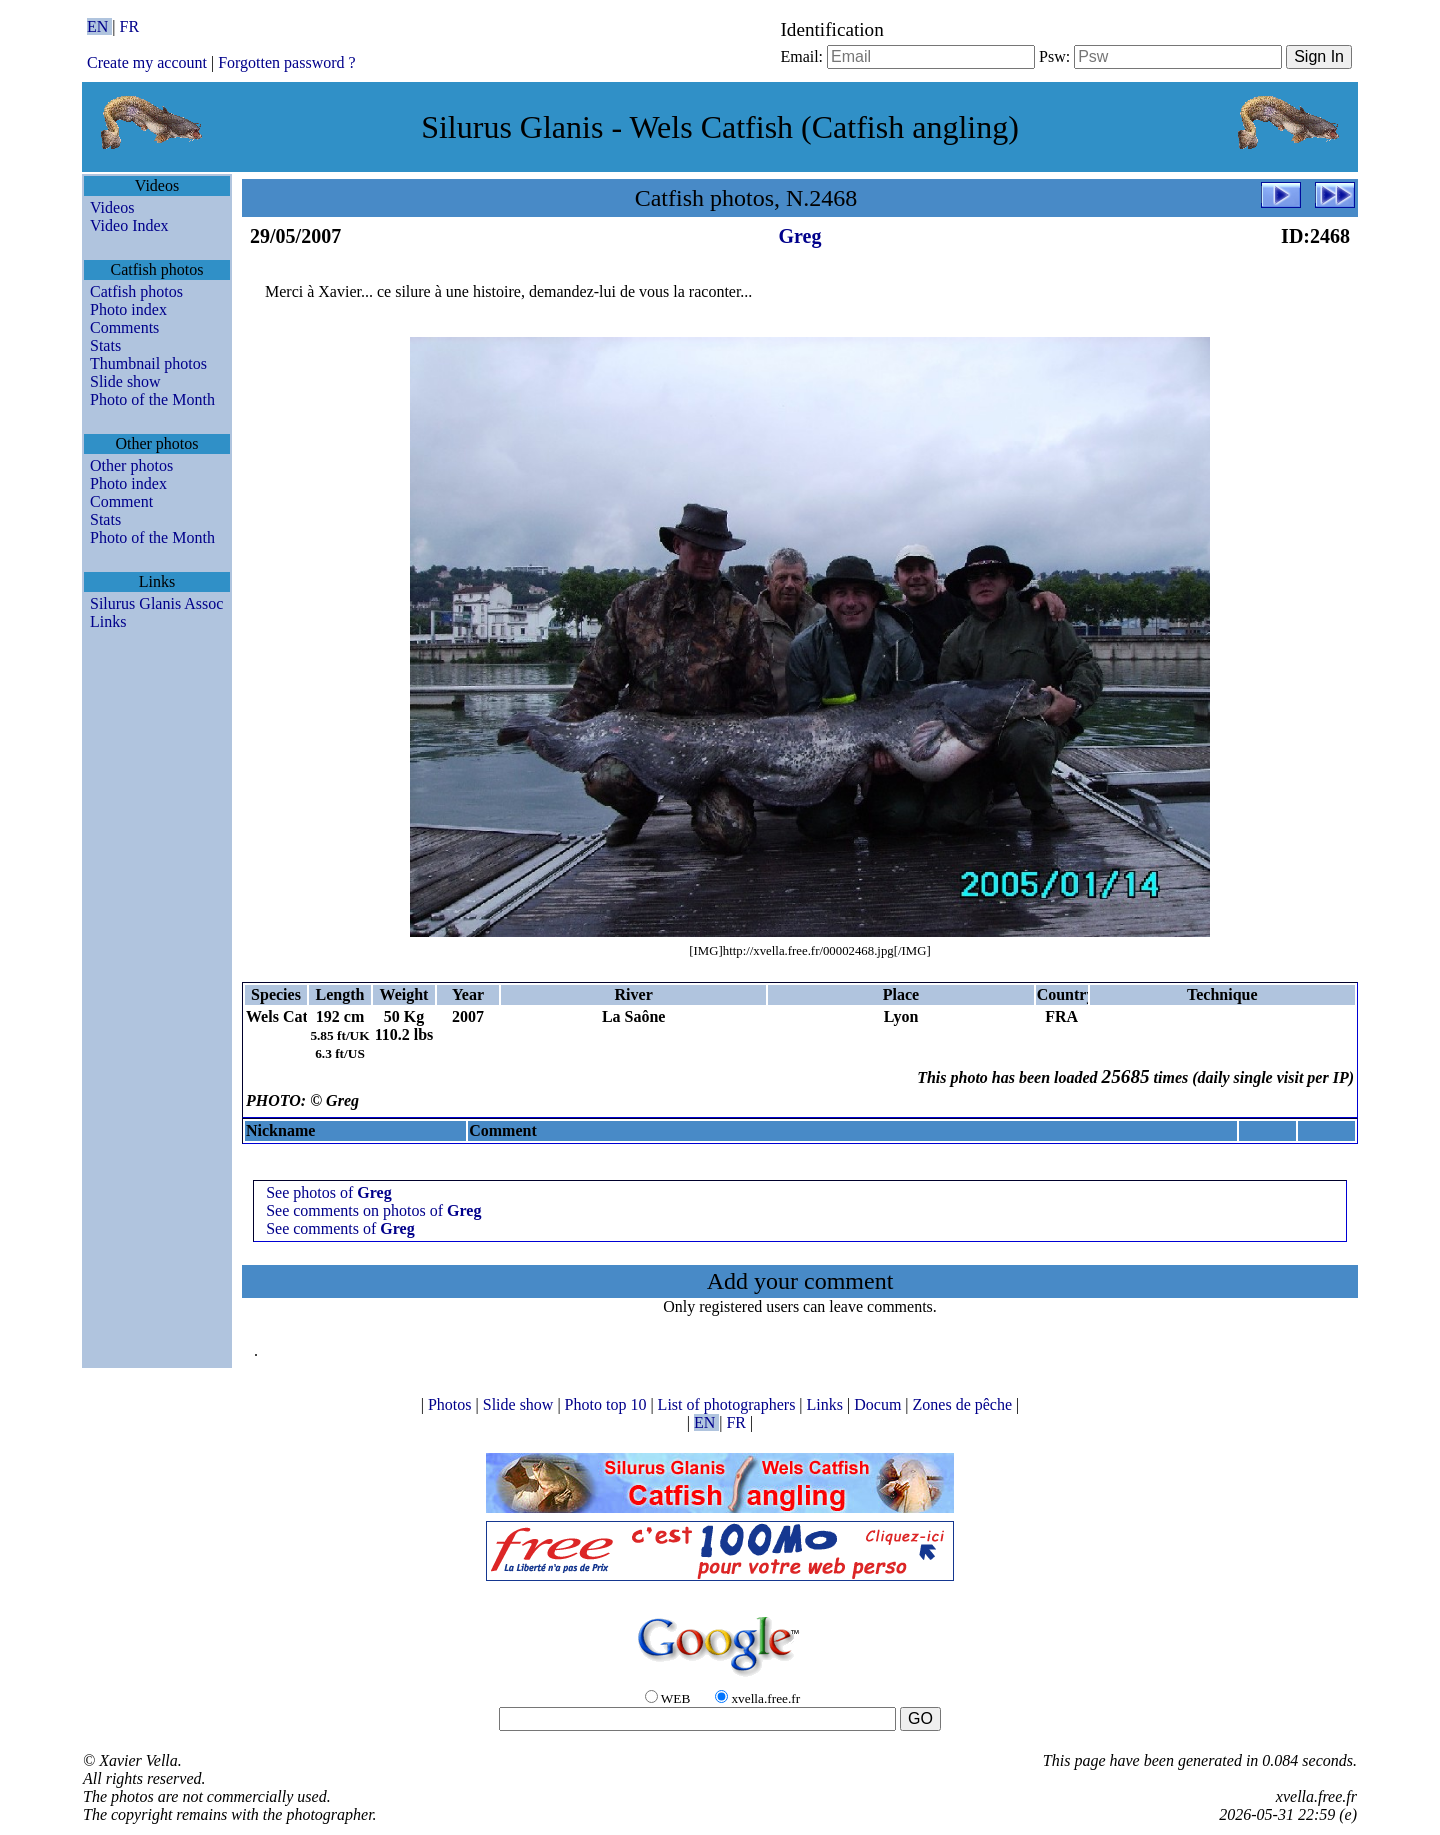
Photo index (128, 309)
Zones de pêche (965, 1404)
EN (99, 26)
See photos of (328, 1192)
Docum (879, 1404)
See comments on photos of (373, 1210)
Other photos (131, 465)
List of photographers (729, 1404)
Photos (452, 1404)
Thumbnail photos (148, 363)
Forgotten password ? (286, 62)
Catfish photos (136, 291)
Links (108, 621)
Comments (124, 327)
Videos (112, 207)
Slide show (125, 381)
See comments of (340, 1228)
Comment (121, 501)
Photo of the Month (152, 399)
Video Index (129, 225)
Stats (105, 345)
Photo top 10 (608, 1404)
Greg (800, 236)
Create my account (147, 62)
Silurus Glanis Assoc (156, 603)
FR (130, 26)
